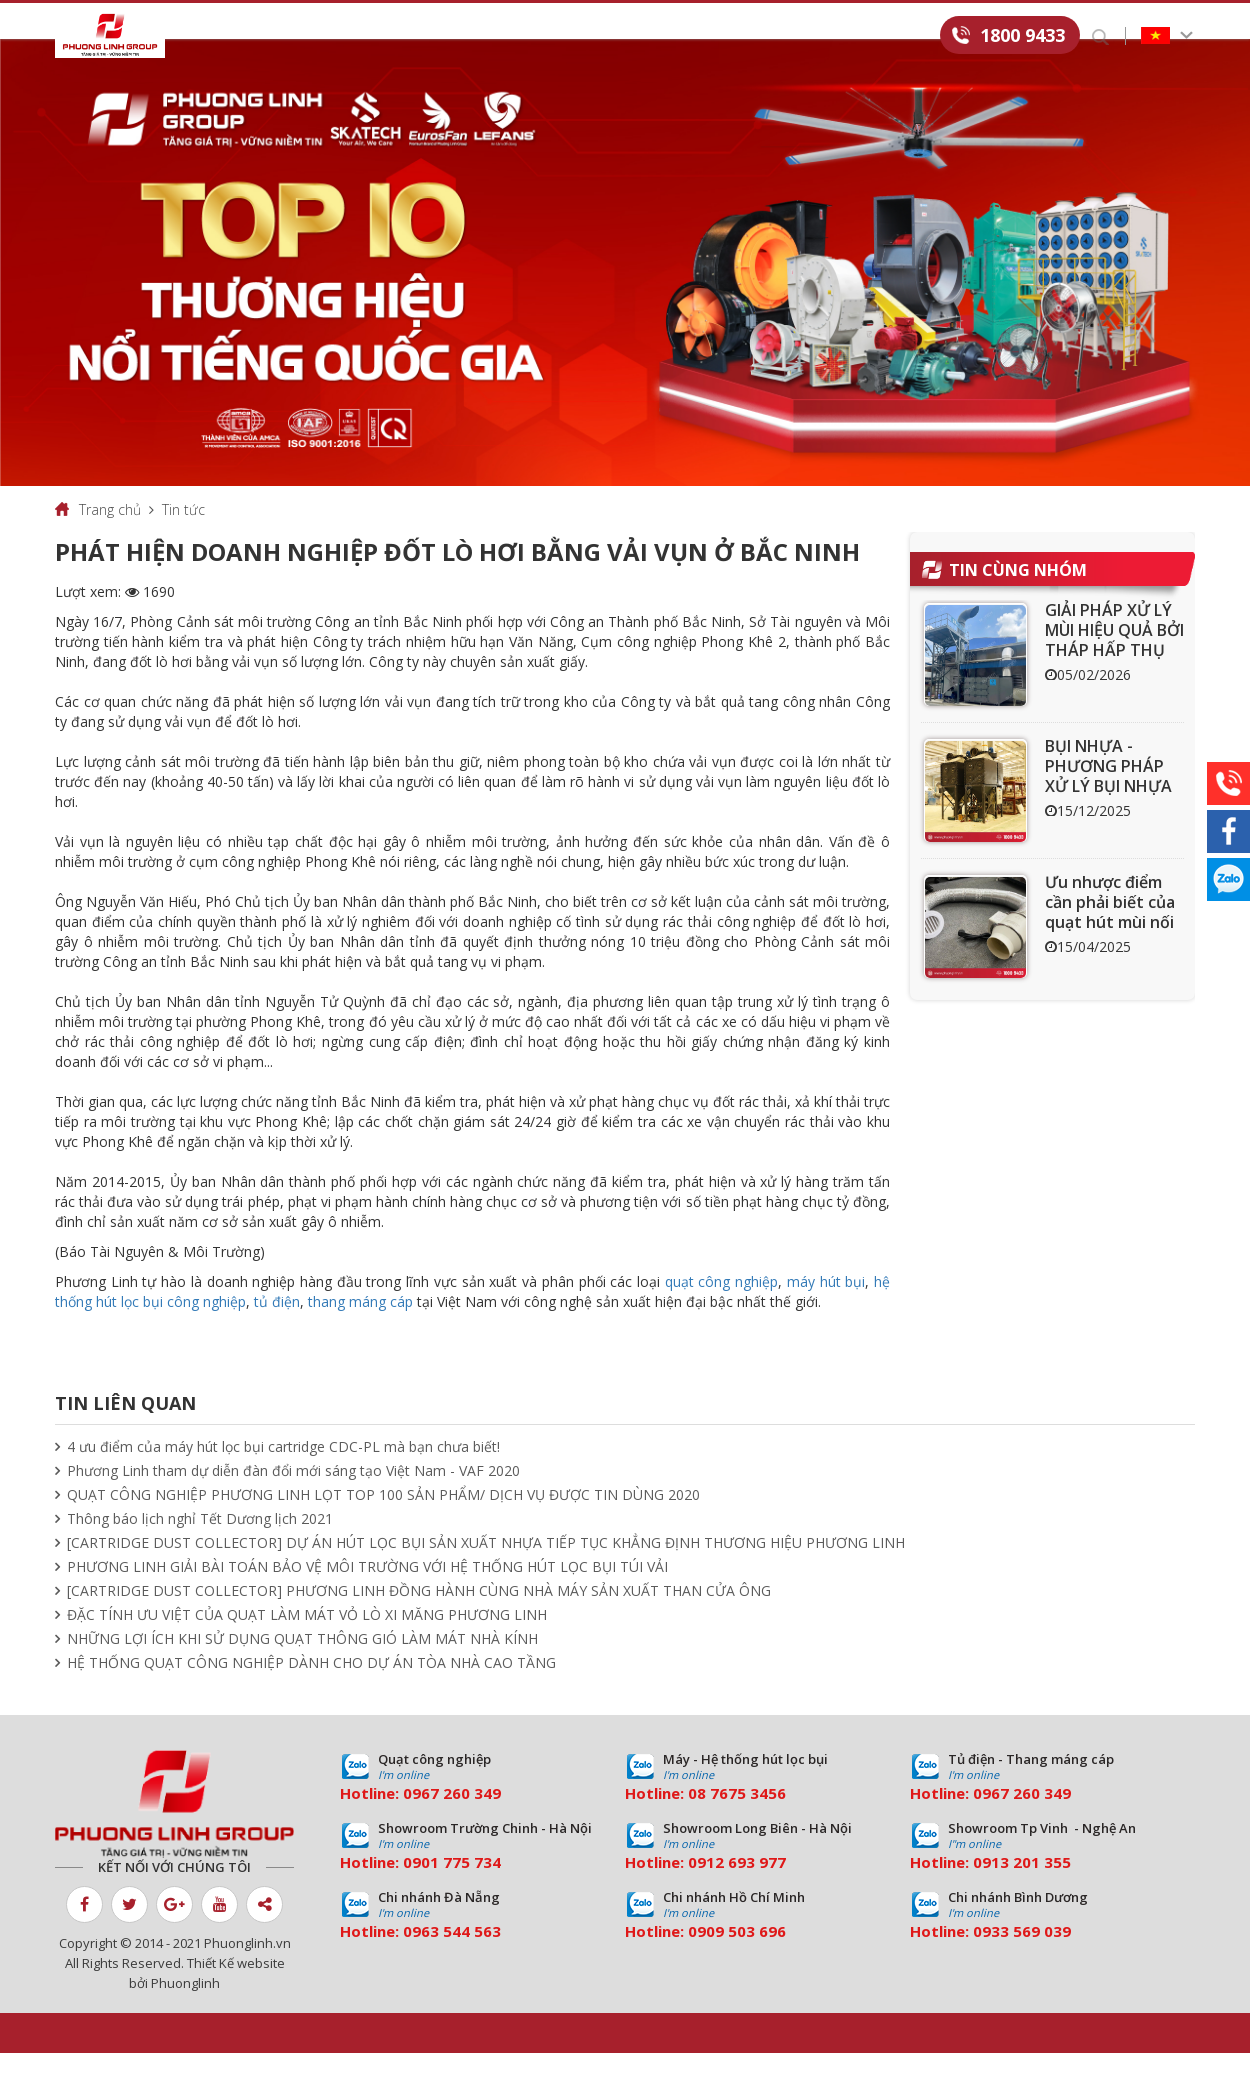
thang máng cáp (360, 1332)
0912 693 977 (737, 1893)
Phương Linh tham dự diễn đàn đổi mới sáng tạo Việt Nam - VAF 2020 (293, 1501)
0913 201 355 (1022, 1893)
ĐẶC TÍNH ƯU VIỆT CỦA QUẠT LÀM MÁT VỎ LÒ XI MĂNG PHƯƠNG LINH (307, 1645)
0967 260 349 (452, 1824)
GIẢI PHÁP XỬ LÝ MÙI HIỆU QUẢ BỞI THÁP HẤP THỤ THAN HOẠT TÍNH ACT (1114, 681)
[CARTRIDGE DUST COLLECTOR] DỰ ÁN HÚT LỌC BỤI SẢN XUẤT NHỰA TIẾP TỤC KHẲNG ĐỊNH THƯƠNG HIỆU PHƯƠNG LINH (486, 1573)
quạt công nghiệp (721, 1312)
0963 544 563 (452, 1962)
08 (697, 1824)
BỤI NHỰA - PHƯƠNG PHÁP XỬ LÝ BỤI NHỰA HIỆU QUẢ (1108, 807)
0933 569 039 (1022, 1962)
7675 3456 (748, 1824)
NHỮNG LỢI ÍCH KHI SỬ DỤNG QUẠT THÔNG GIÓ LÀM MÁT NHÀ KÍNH (302, 1669)
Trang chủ (110, 540)
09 (412, 1893)
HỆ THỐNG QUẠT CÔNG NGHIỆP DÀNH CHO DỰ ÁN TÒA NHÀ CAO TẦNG (311, 1693)
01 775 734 (461, 1893)
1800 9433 (1022, 35)
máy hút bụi (826, 1312)
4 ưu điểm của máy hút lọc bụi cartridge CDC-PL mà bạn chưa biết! (283, 1477)
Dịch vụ (428, 36)
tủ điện (277, 1332)
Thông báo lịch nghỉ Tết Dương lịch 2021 (200, 1549)
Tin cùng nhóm (1018, 601)
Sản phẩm (334, 36)
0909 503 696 (737, 1962)
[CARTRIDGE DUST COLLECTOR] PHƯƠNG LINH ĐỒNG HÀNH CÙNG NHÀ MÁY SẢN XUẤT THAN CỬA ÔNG (419, 1621)
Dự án (509, 36)
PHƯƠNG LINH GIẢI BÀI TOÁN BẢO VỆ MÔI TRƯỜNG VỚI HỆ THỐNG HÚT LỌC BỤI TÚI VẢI (367, 1597)
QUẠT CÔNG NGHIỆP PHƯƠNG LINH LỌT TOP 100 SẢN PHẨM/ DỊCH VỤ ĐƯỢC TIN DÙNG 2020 (383, 1525)
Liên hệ (912, 36)
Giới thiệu (230, 36)
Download (693, 36)
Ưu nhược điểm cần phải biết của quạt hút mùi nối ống (1110, 943)
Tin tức (592, 36)
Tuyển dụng (810, 36)
